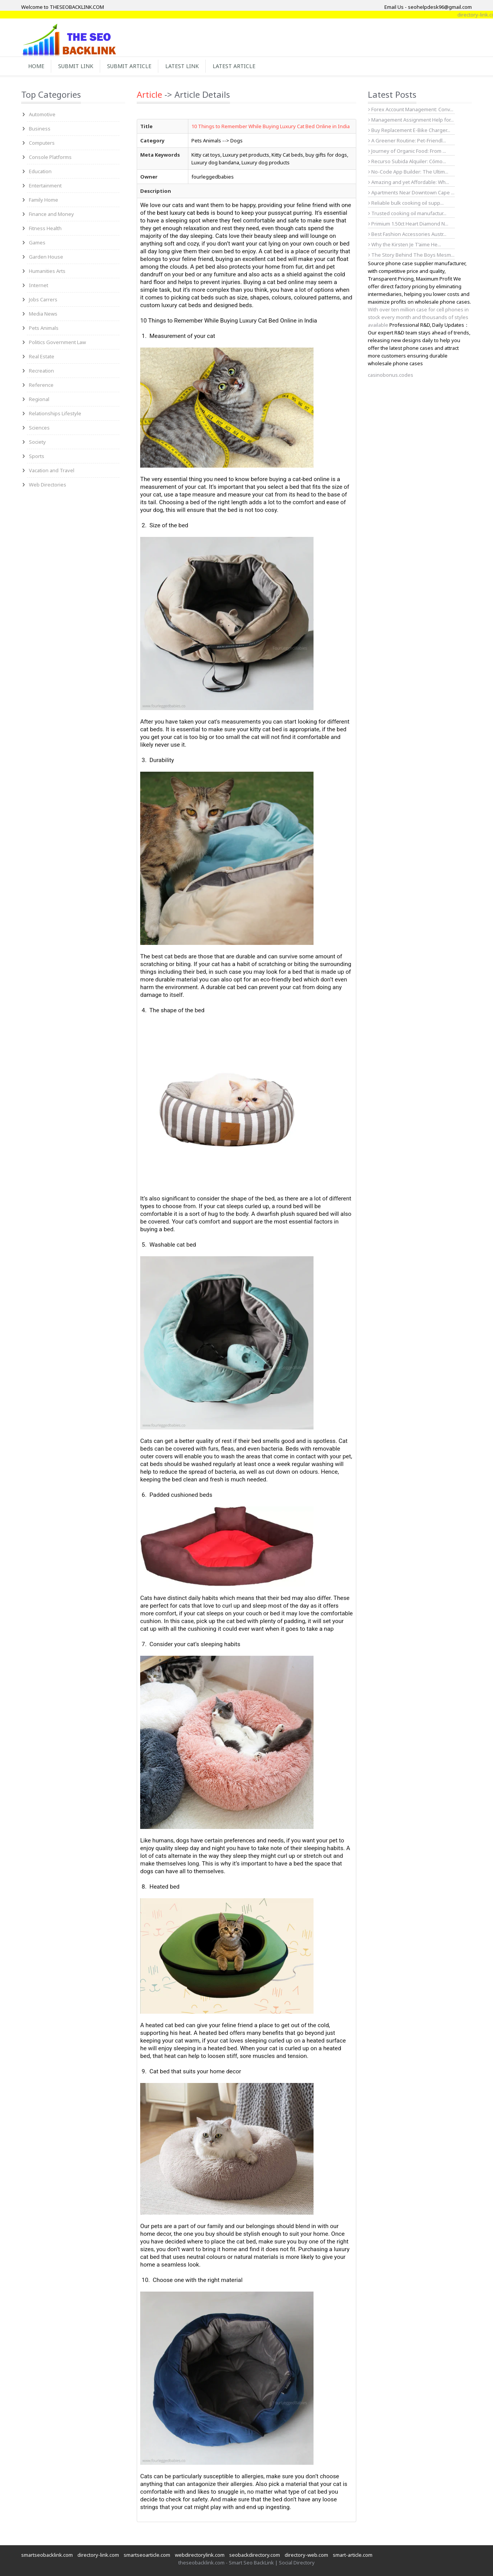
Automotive (42, 114)
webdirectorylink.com (200, 2554)
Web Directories (47, 484)
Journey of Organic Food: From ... (407, 150)
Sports (36, 456)
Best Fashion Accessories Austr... (407, 234)
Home (36, 66)
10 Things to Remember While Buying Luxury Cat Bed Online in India (270, 126)
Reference (41, 384)
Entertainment (45, 185)
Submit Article (129, 66)
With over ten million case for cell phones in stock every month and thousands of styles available (418, 317)
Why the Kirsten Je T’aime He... (404, 244)
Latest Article (234, 66)
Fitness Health (45, 228)
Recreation (41, 370)
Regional (39, 399)
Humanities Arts (47, 270)
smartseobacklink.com (47, 2554)
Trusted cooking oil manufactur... (407, 213)
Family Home (43, 199)
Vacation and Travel (51, 470)
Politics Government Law (57, 342)
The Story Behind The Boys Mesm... (411, 254)
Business (39, 128)
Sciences (39, 427)
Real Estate (41, 356)
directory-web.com (306, 2554)
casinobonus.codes (390, 374)
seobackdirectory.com (254, 2554)
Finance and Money (51, 214)
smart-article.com (352, 2554)
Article (149, 94)
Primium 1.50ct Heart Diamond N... (408, 223)
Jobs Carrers (43, 299)
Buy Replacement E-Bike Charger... (409, 130)
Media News (43, 313)
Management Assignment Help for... (411, 119)
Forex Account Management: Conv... (410, 109)
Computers (42, 142)
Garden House (46, 256)
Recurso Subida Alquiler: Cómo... (407, 161)
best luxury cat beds (183, 212)
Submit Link (75, 66)
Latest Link (182, 66)
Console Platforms (50, 157)
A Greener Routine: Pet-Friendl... (407, 140)
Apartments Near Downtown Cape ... (411, 192)
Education (40, 171)
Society (37, 441)
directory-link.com (98, 2554)
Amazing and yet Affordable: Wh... (408, 182)
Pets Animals (44, 327)
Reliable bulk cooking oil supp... (406, 202)
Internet (38, 285)
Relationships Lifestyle (55, 413)
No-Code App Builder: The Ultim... (408, 171)
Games (37, 242)
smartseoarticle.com (147, 2554)
